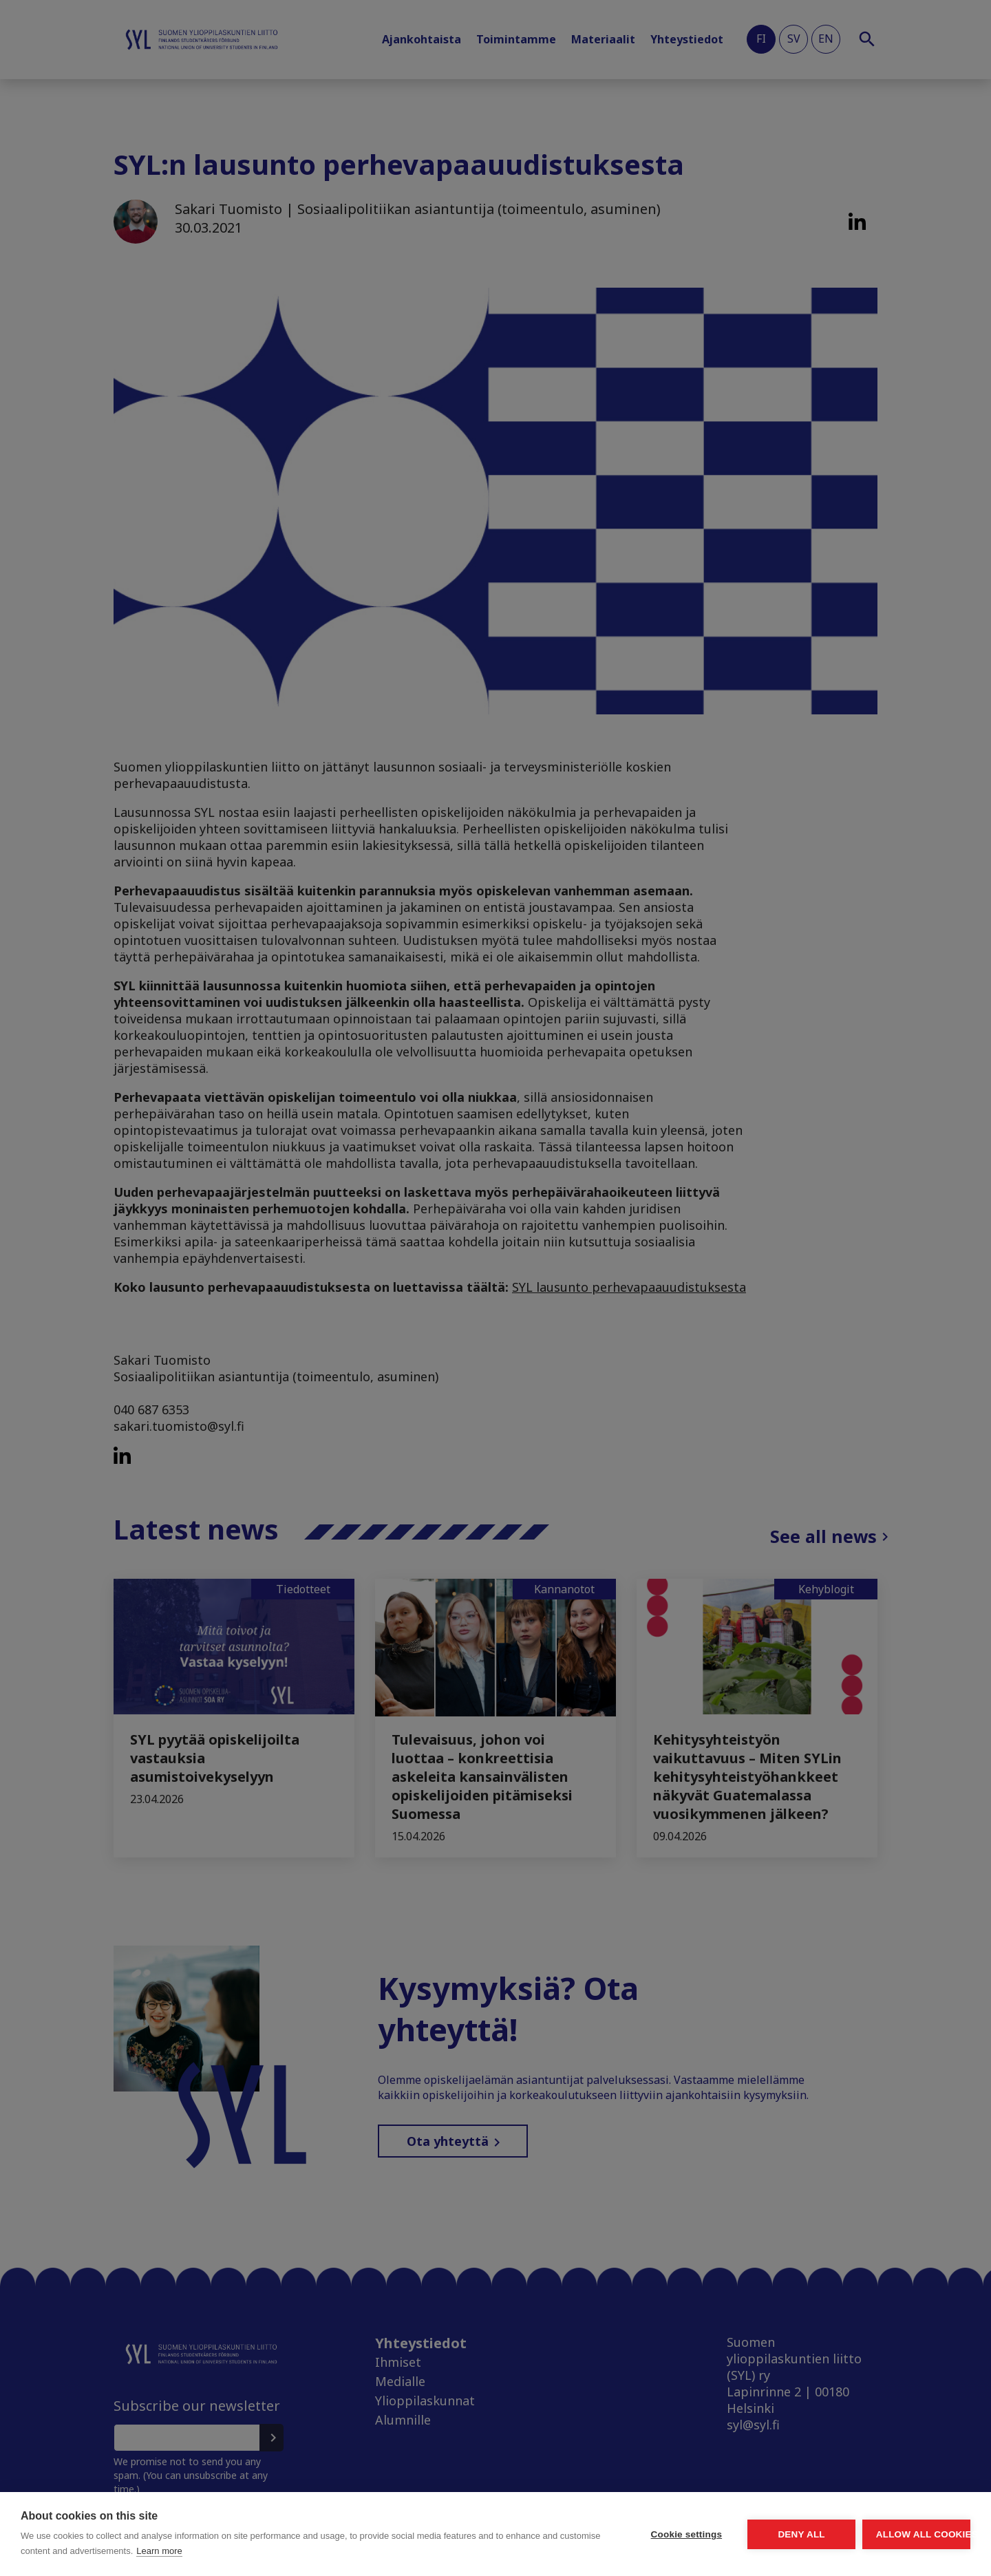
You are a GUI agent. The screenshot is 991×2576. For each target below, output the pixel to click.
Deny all (724, 2534)
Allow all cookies (890, 2534)
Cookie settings (557, 2534)
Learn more (318, 2551)
